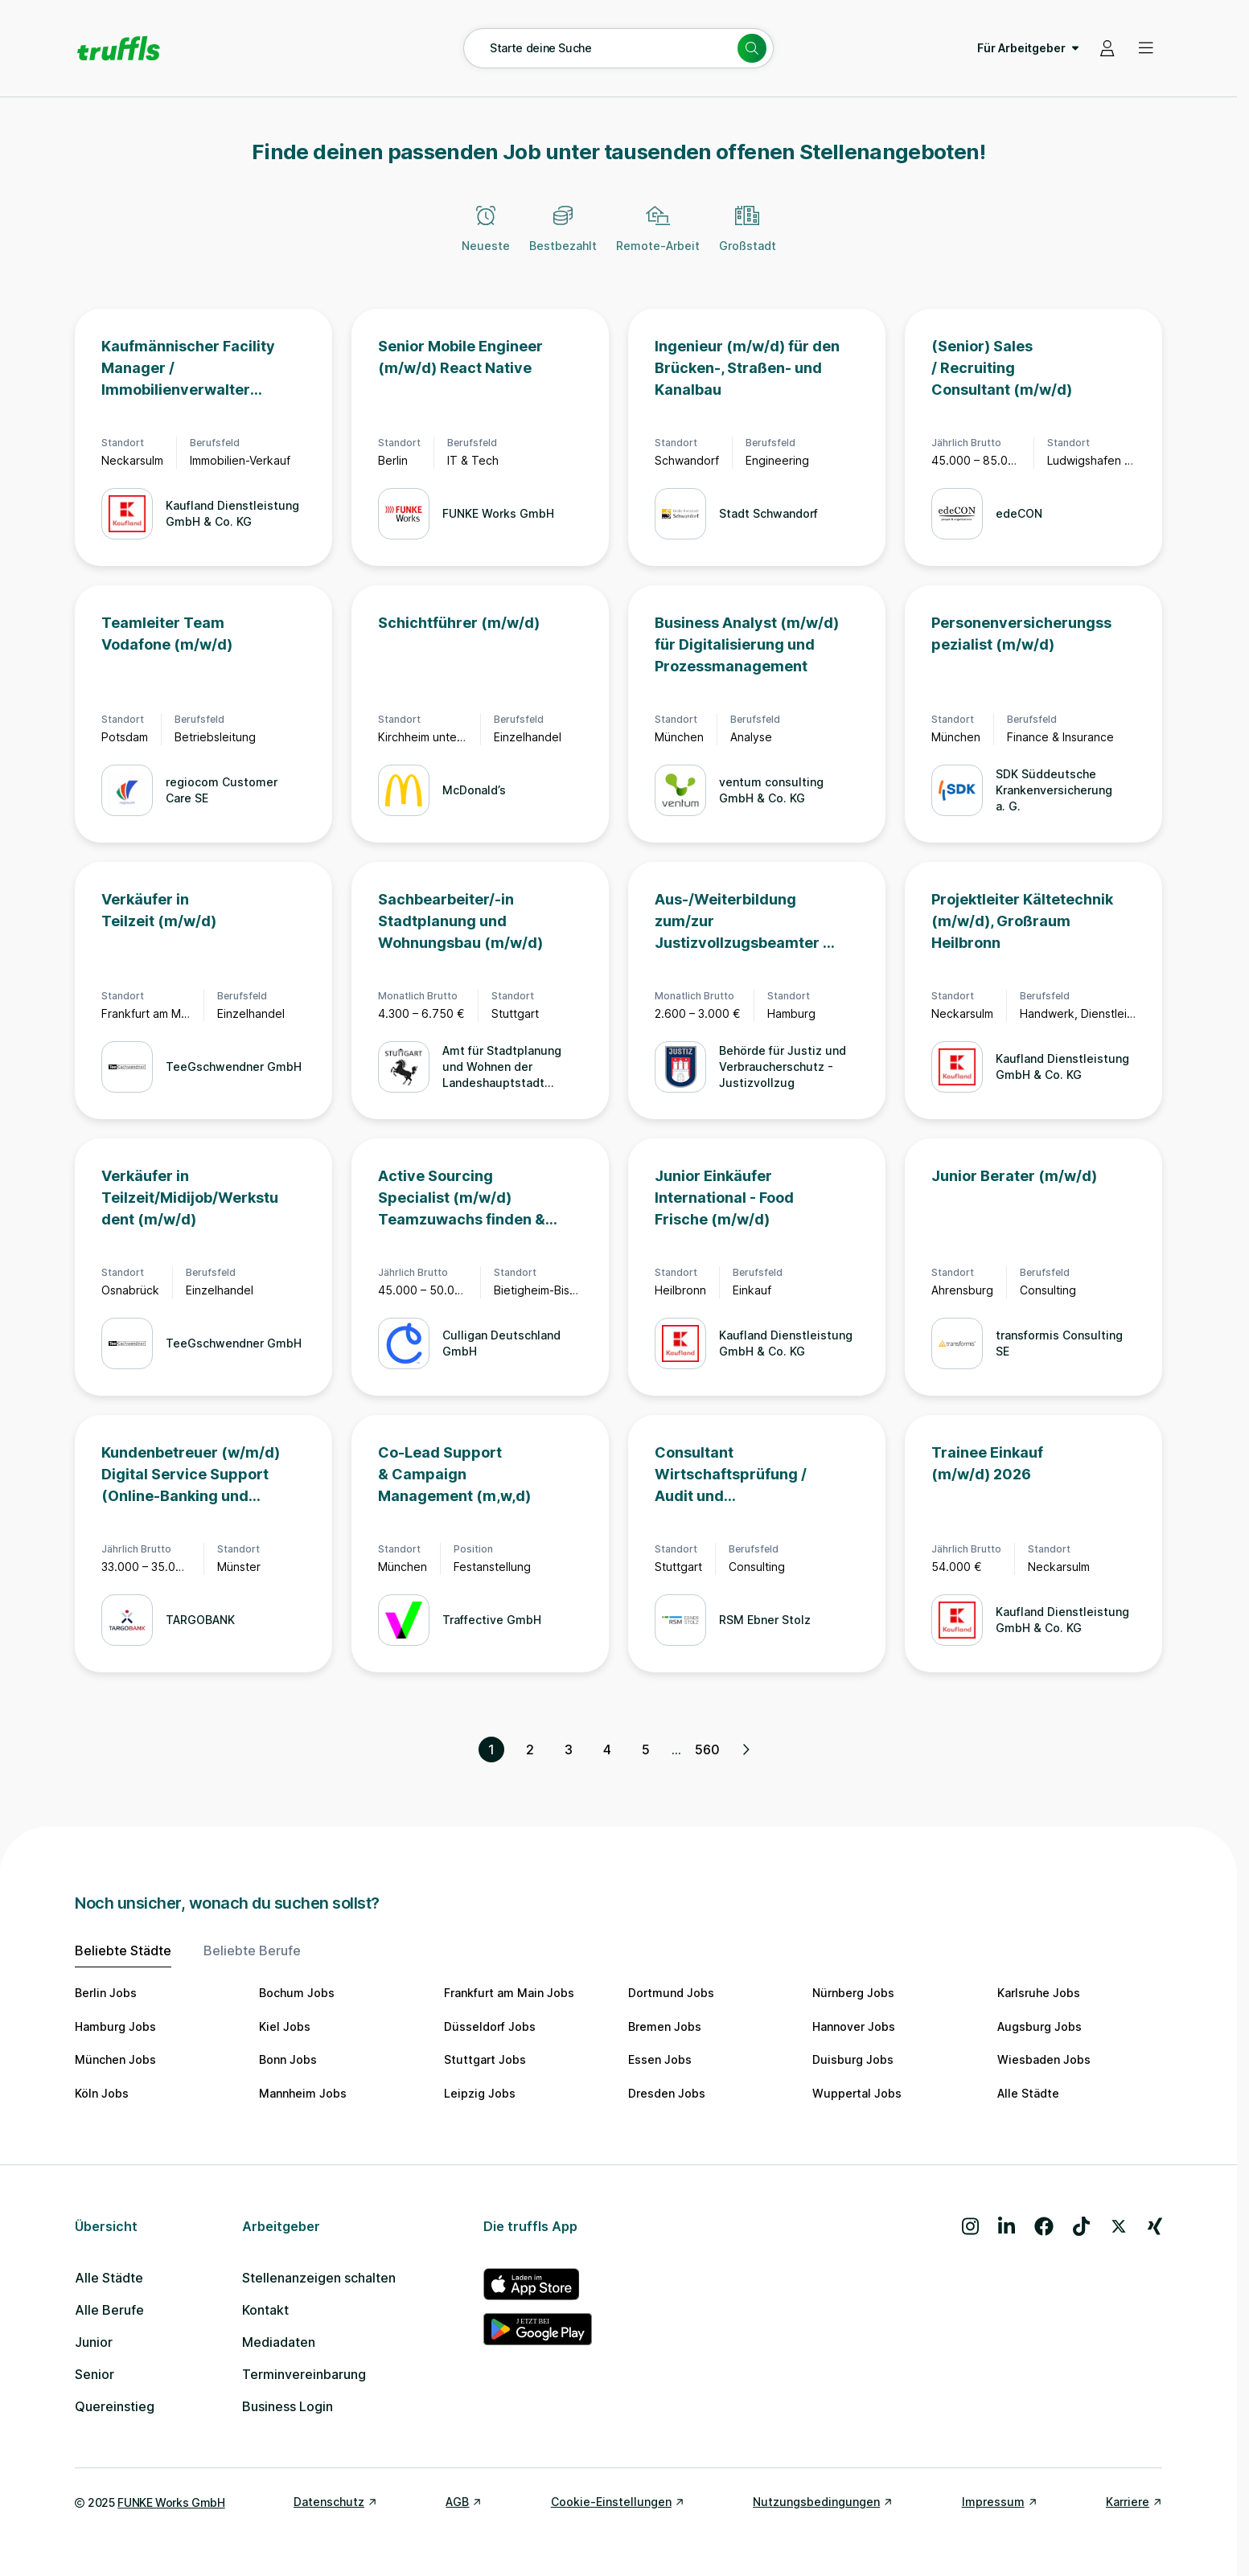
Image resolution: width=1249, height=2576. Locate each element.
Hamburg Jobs (115, 2026)
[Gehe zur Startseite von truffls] (118, 48)
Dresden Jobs (666, 2093)
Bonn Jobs (288, 2059)
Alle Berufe (109, 2310)
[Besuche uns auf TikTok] (1081, 2226)
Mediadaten (278, 2342)
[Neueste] (486, 238)
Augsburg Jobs (1039, 2026)
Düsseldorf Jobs (490, 2026)
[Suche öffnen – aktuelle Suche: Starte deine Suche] (618, 48)
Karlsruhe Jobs (1038, 1993)
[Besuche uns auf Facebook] (1044, 2226)
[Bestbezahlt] (563, 238)
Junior (94, 2342)
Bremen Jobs (664, 2026)
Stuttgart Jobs (485, 2059)
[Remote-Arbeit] (658, 238)
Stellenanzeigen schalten (319, 2278)
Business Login (287, 2406)
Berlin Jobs (106, 1993)
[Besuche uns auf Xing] (1155, 2226)
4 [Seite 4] (607, 1749)
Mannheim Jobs (303, 2093)
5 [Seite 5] (646, 1749)
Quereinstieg (114, 2406)
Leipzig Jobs (480, 2093)
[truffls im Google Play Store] (537, 2329)
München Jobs (115, 2059)
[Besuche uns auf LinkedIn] (1006, 2226)
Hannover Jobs (853, 2026)
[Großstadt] (747, 238)
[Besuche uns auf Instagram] (970, 2226)
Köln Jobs (102, 2093)
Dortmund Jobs (671, 1993)
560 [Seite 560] (707, 1749)
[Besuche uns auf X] (1118, 2226)
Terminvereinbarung (304, 2374)
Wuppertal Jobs (857, 2093)
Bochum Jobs (297, 1993)
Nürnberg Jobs (853, 1993)
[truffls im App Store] (537, 2284)
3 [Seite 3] (569, 1749)
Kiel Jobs (284, 2026)
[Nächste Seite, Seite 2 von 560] (745, 1749)
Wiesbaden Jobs (1044, 2059)
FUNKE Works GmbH (170, 2502)
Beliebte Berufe (252, 1950)
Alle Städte (1028, 2093)
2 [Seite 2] (530, 1749)
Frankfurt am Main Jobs (509, 1993)
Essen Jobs (660, 2059)
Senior (94, 2374)
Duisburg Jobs (853, 2059)
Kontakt (265, 2310)
